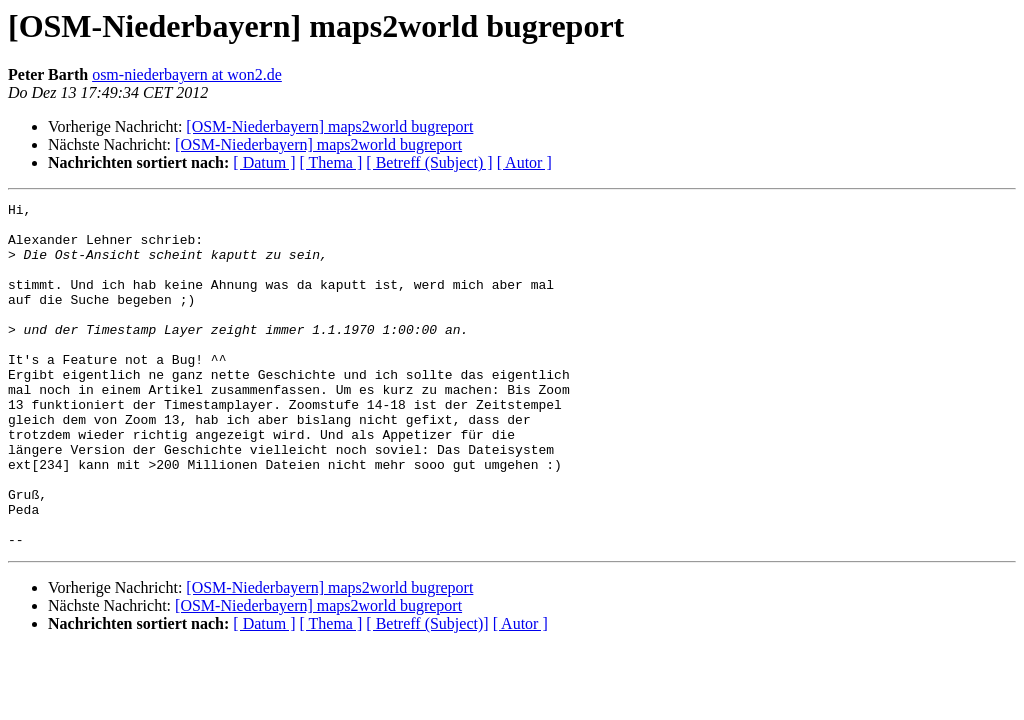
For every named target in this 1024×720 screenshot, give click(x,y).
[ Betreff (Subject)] (427, 692)
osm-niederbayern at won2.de (187, 74)
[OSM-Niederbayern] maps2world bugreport (329, 126)
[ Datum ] (264, 162)
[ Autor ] (524, 162)
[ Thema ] (331, 162)
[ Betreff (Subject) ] (429, 162)
